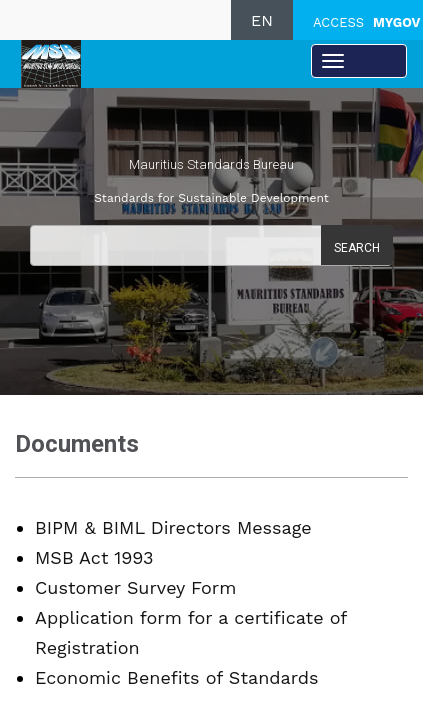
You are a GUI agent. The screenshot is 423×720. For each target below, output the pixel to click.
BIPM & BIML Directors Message (173, 527)
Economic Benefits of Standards (177, 677)
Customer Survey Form (135, 587)
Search (357, 248)
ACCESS (366, 22)
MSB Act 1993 (94, 557)
